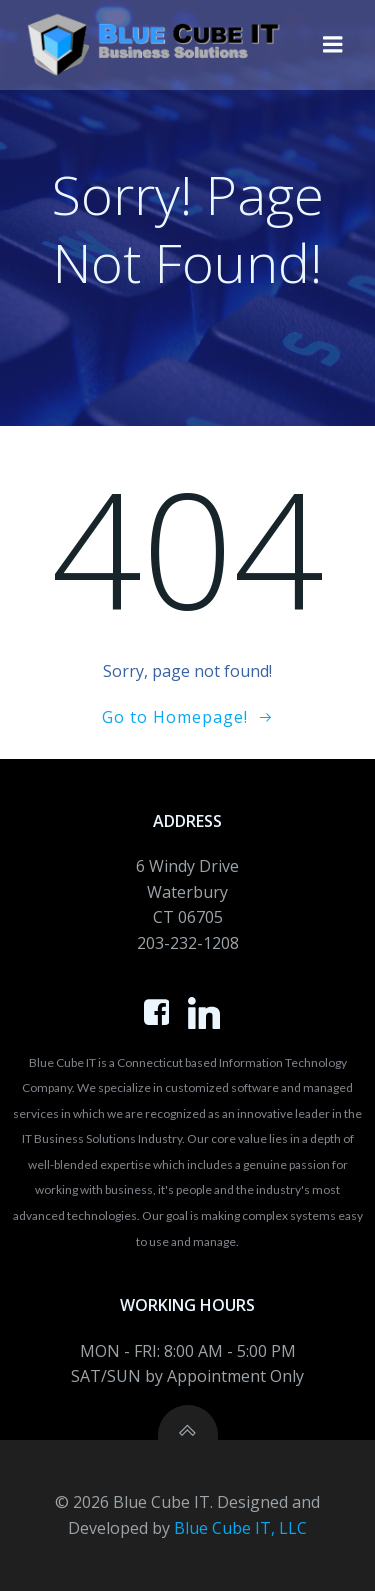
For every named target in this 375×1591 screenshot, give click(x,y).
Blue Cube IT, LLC (240, 1528)
